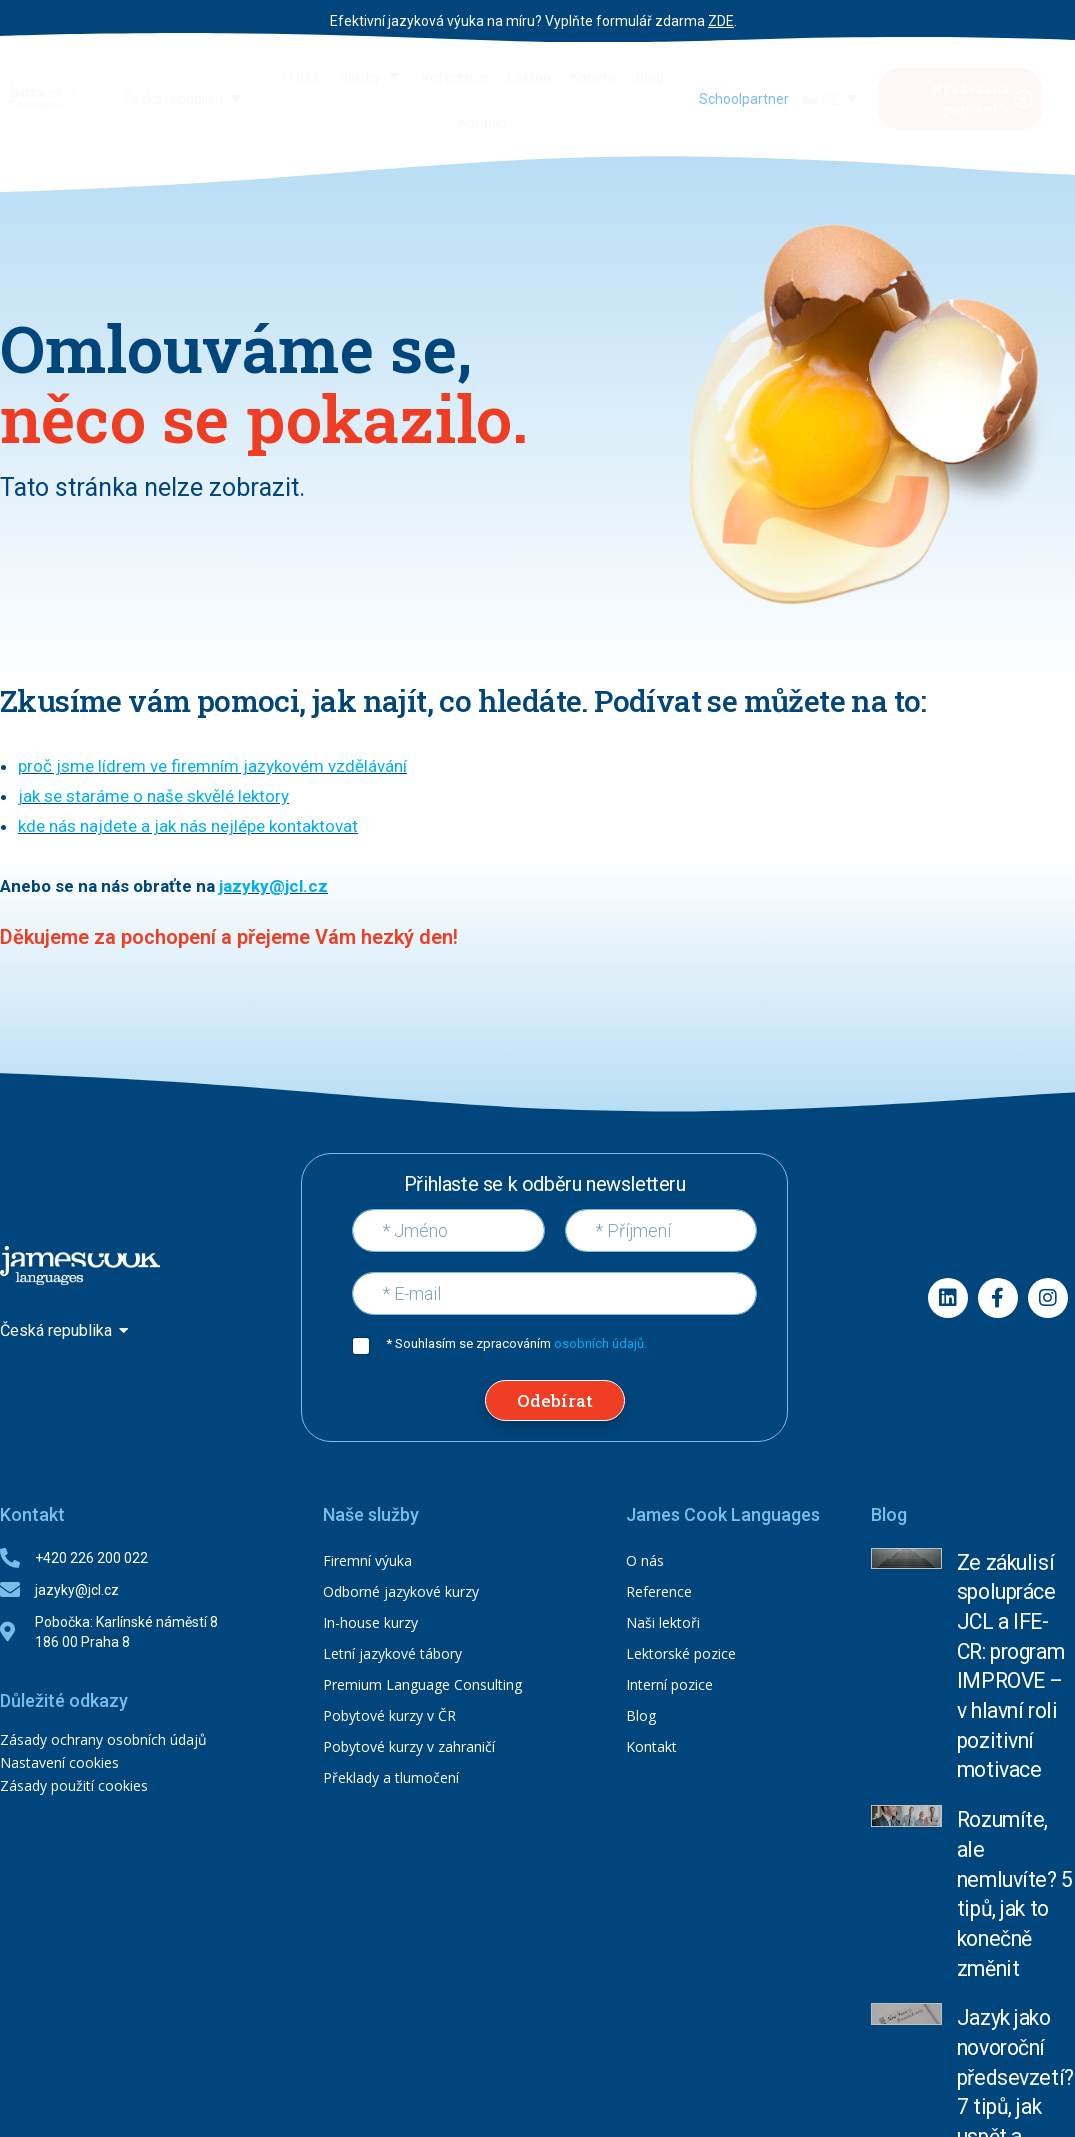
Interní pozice (669, 1684)
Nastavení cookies (59, 1762)
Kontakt (651, 1746)
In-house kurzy (370, 1622)
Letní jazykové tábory (392, 1653)
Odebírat (555, 1400)
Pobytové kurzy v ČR (389, 1715)
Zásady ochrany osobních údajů (103, 1739)
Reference (659, 1591)
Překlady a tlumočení (391, 1777)
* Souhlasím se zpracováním (516, 1343)
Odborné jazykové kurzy (401, 1591)
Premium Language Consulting (422, 1684)
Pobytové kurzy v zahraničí (409, 1746)
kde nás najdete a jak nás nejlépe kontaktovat (188, 826)
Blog (641, 1715)
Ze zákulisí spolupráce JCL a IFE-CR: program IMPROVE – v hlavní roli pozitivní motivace (1015, 1593)
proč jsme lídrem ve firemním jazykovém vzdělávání (212, 766)
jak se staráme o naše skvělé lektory (153, 796)
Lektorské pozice (681, 1653)
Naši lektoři (663, 1622)
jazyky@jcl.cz (273, 886)
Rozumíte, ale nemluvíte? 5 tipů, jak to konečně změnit (1012, 1685)
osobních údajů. (600, 1343)
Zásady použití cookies (74, 1785)
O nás (645, 1560)
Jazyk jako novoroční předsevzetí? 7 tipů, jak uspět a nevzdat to (1014, 1769)
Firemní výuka (367, 1560)
